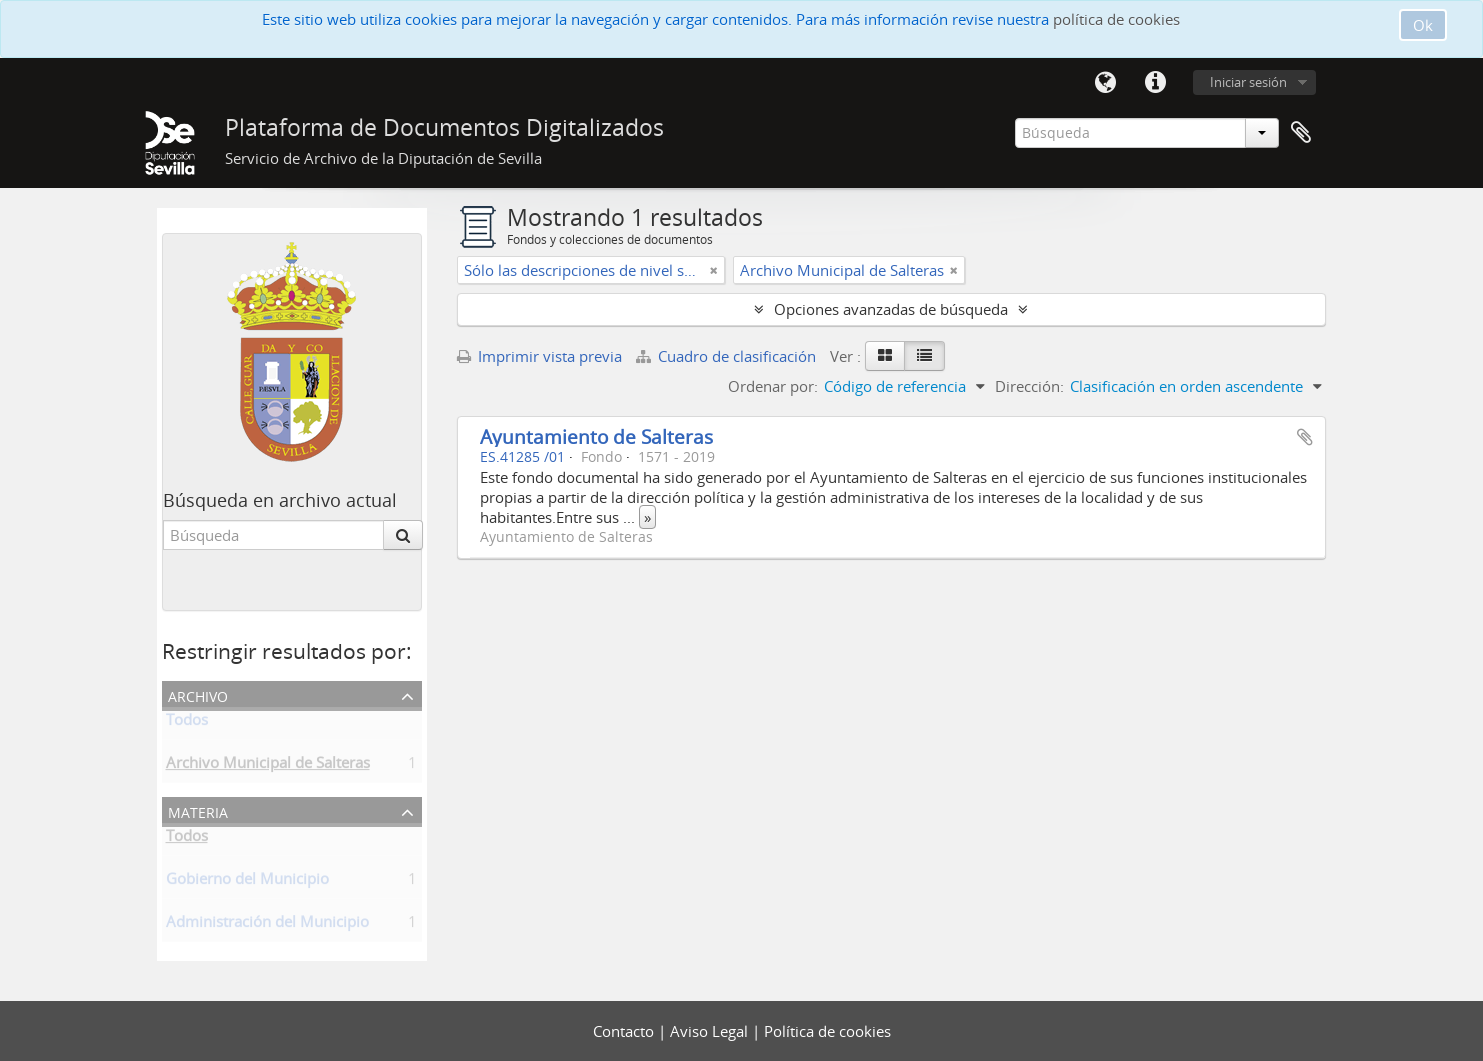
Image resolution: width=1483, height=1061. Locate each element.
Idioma (1106, 83)
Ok (1423, 25)
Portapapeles (1301, 133)
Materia (198, 810)
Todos (187, 723)
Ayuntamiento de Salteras (596, 436)
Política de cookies (827, 1031)
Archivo (198, 694)
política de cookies (1116, 19)
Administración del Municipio (267, 925)
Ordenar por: (773, 386)
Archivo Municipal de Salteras (268, 766)
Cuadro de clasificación (728, 356)
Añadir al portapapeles (1305, 437)
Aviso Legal (711, 1031)
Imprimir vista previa (539, 356)
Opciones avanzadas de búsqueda (891, 309)
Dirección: (1029, 386)
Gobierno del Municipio (247, 882)
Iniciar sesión (1248, 82)
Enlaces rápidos (1156, 83)
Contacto (625, 1031)
